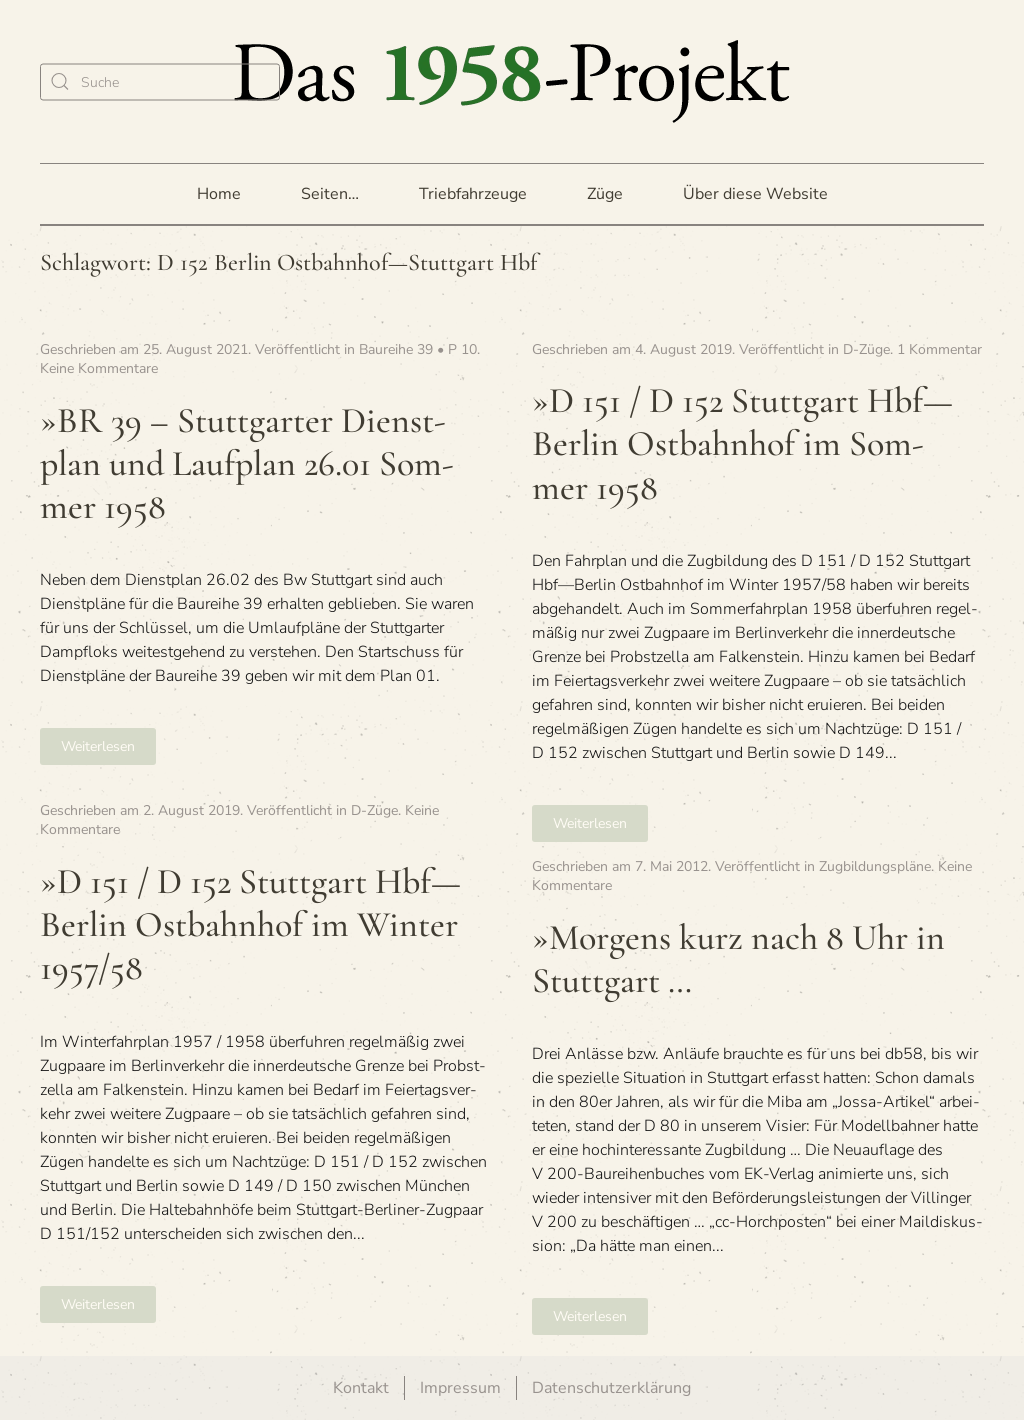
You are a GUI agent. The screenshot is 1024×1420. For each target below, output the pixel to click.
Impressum (460, 1388)
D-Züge (866, 349)
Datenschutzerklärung (611, 1388)
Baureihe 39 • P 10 (418, 349)
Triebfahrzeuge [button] (473, 194)
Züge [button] (605, 194)
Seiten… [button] (330, 194)
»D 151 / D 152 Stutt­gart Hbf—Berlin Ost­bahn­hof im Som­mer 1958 (742, 443)
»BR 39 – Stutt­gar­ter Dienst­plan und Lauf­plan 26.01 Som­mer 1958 (247, 463)
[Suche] (160, 81)
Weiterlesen (98, 746)
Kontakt (361, 1388)
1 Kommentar (939, 349)
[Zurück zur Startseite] (512, 81)
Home (219, 194)
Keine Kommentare (99, 368)
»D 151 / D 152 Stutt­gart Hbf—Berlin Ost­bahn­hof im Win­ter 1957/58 (250, 924)
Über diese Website (755, 194)
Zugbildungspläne (875, 866)
